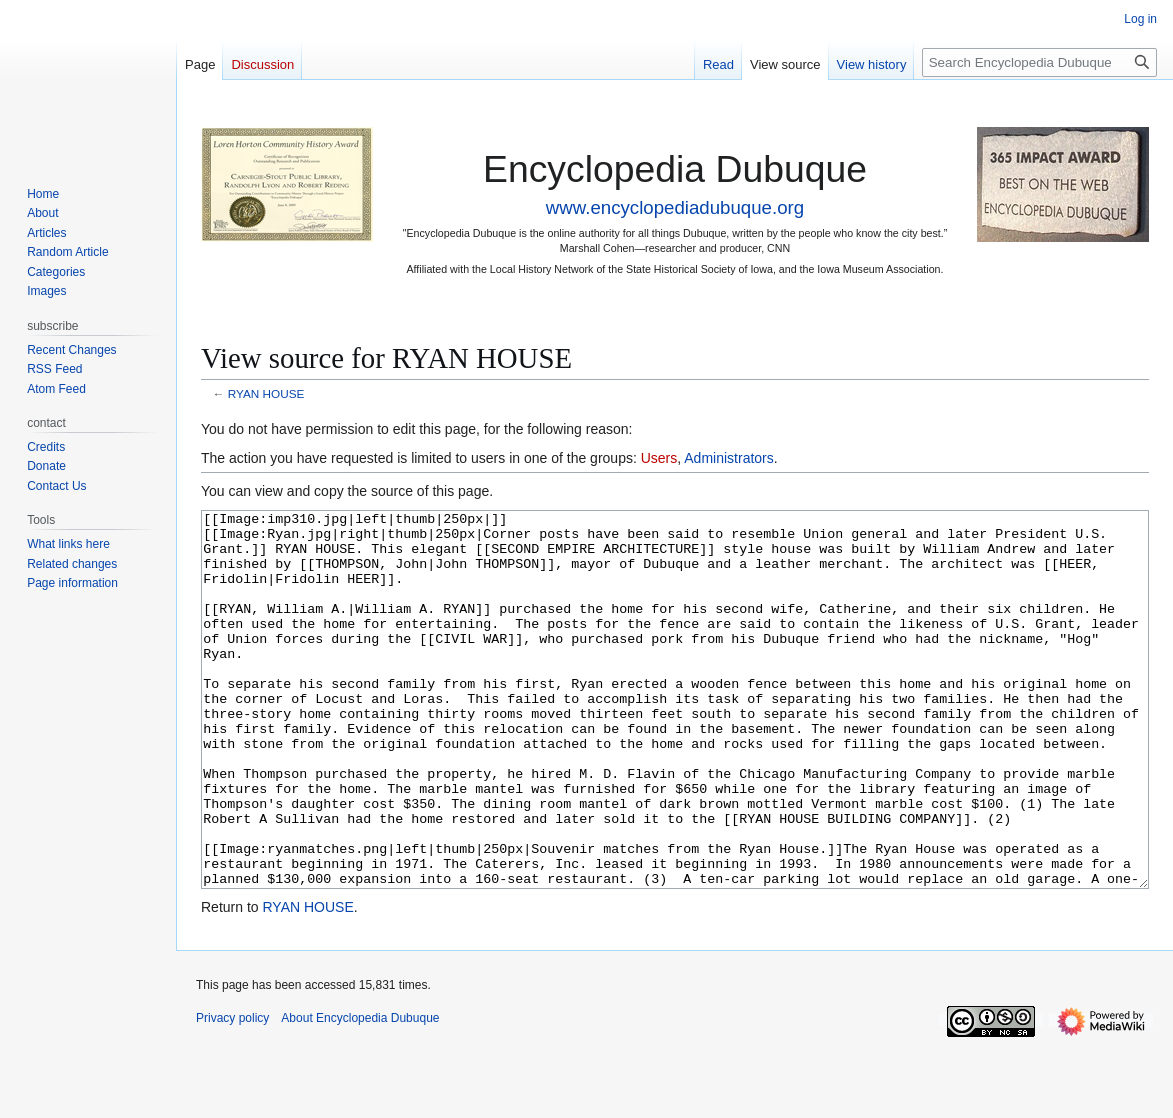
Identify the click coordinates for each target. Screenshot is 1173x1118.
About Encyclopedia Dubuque (360, 1093)
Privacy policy (232, 1093)
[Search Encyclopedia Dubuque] (1039, 62)
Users (659, 458)
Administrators (728, 458)
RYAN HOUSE (266, 393)
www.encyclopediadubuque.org (675, 207)
